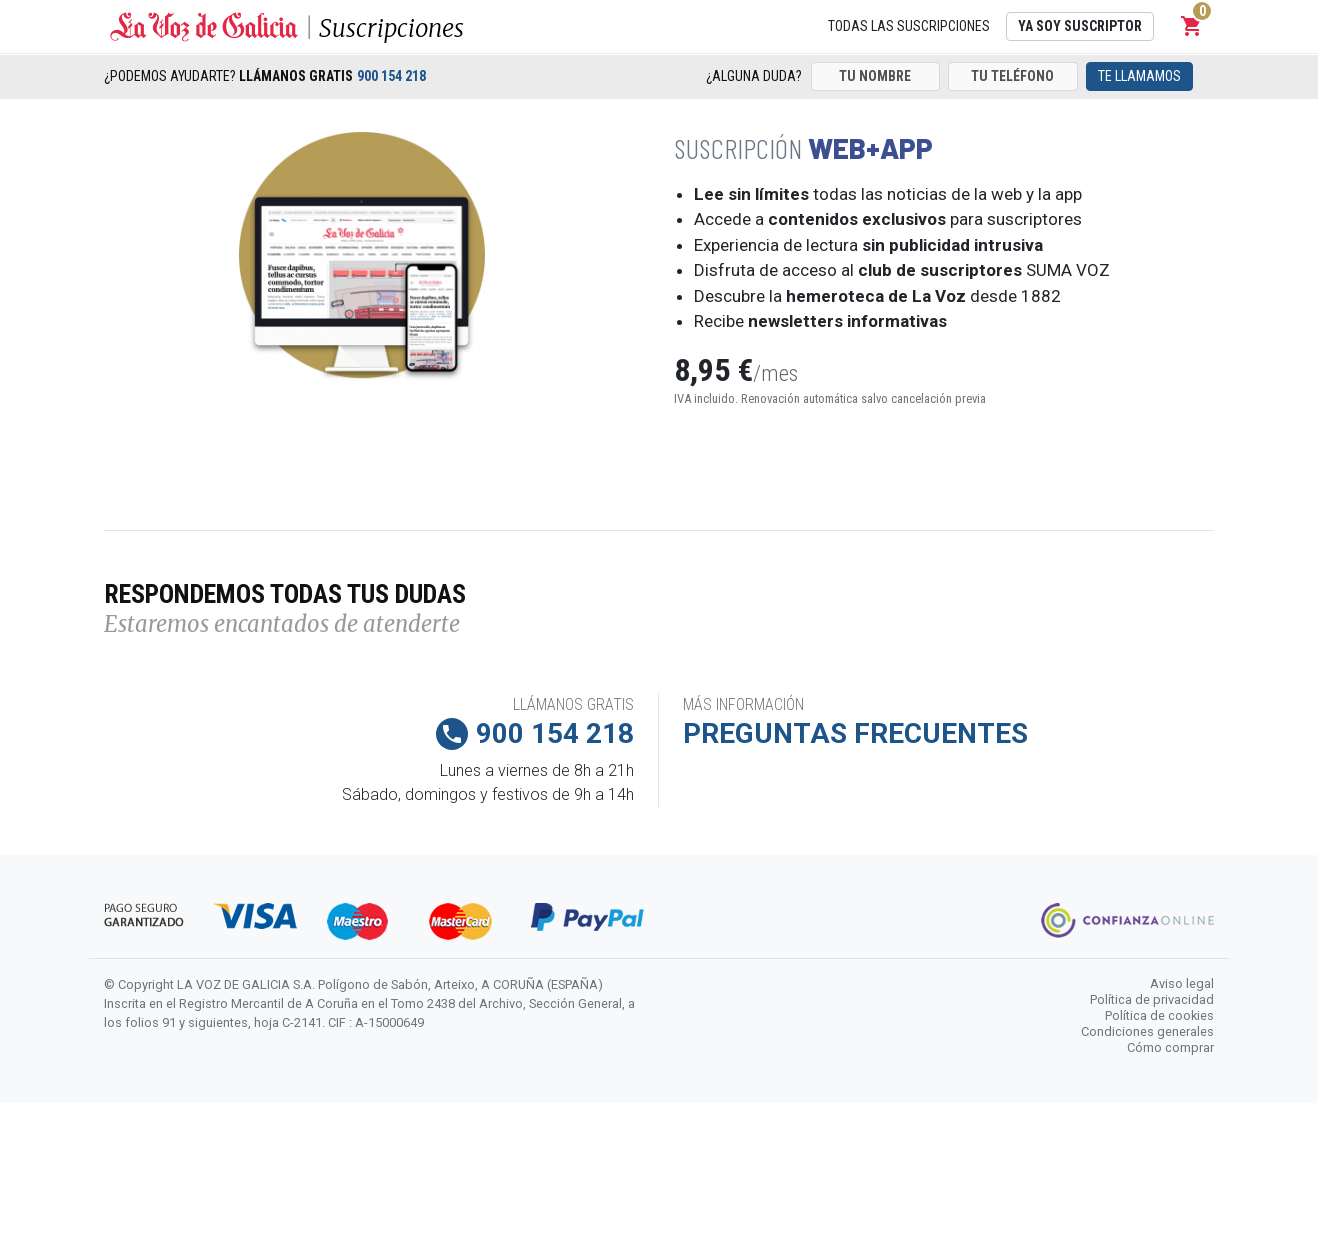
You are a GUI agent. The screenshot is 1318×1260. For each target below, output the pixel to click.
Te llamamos (1139, 76)
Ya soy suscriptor (1080, 26)
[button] (1192, 26)
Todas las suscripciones (909, 26)
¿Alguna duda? (754, 76)
